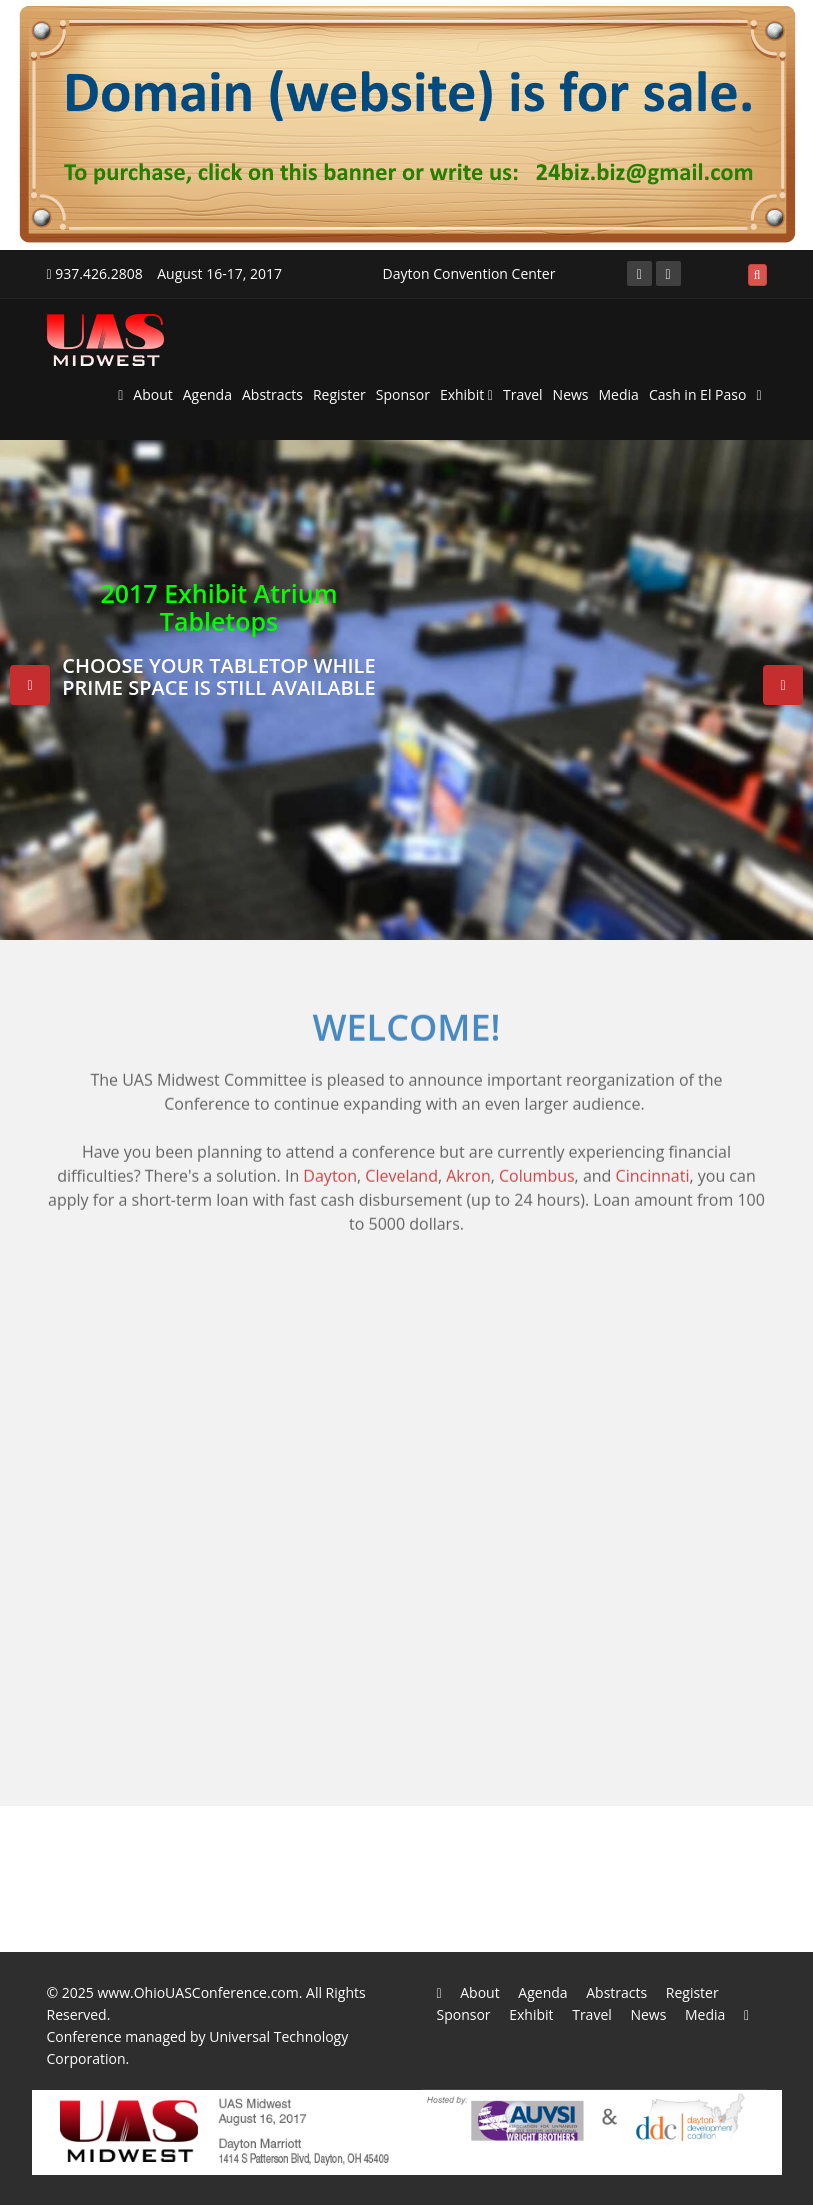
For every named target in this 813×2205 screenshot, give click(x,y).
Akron (468, 1166)
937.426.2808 (95, 273)
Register (339, 394)
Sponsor (403, 394)
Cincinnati (653, 1166)
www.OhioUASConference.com (197, 1992)
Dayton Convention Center (469, 273)
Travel (523, 394)
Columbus (537, 1166)
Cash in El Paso (698, 394)
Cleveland (401, 1166)
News (571, 394)
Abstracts (272, 394)
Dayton (330, 1166)
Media (619, 394)
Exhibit (466, 394)
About (152, 394)
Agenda (207, 394)
